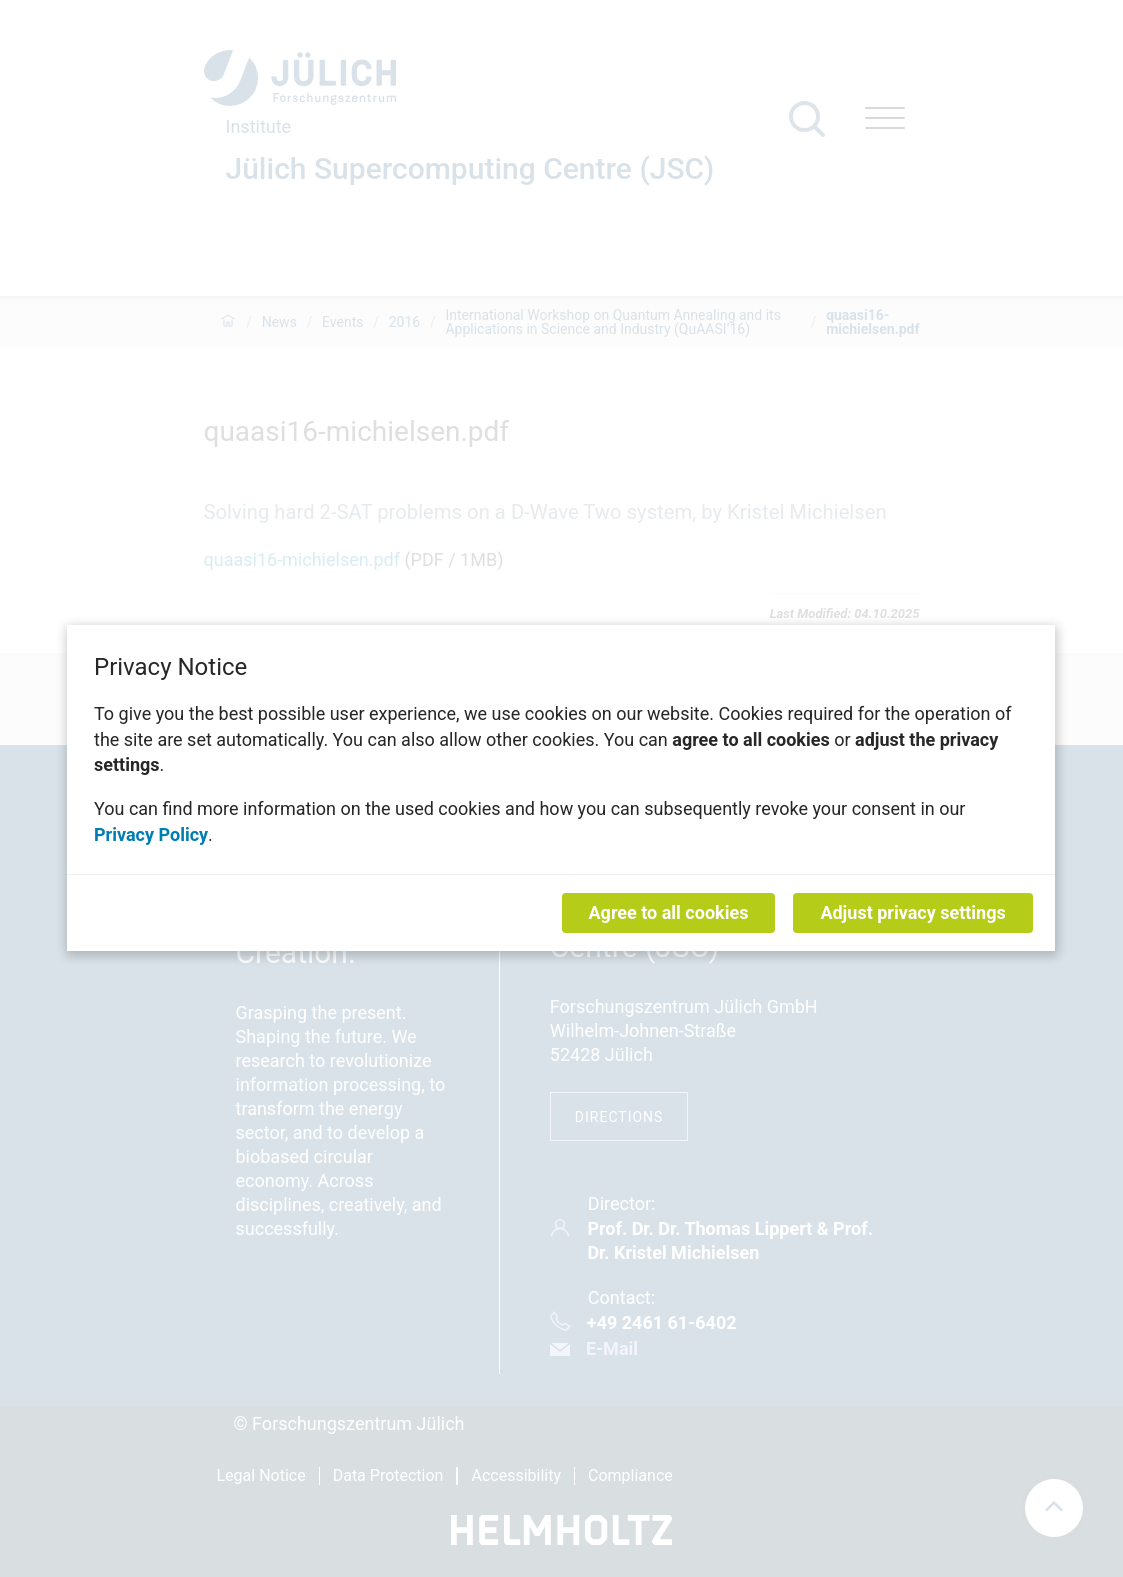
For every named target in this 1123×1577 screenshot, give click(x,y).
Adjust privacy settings (913, 913)
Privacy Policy (151, 834)
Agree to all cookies (669, 913)
